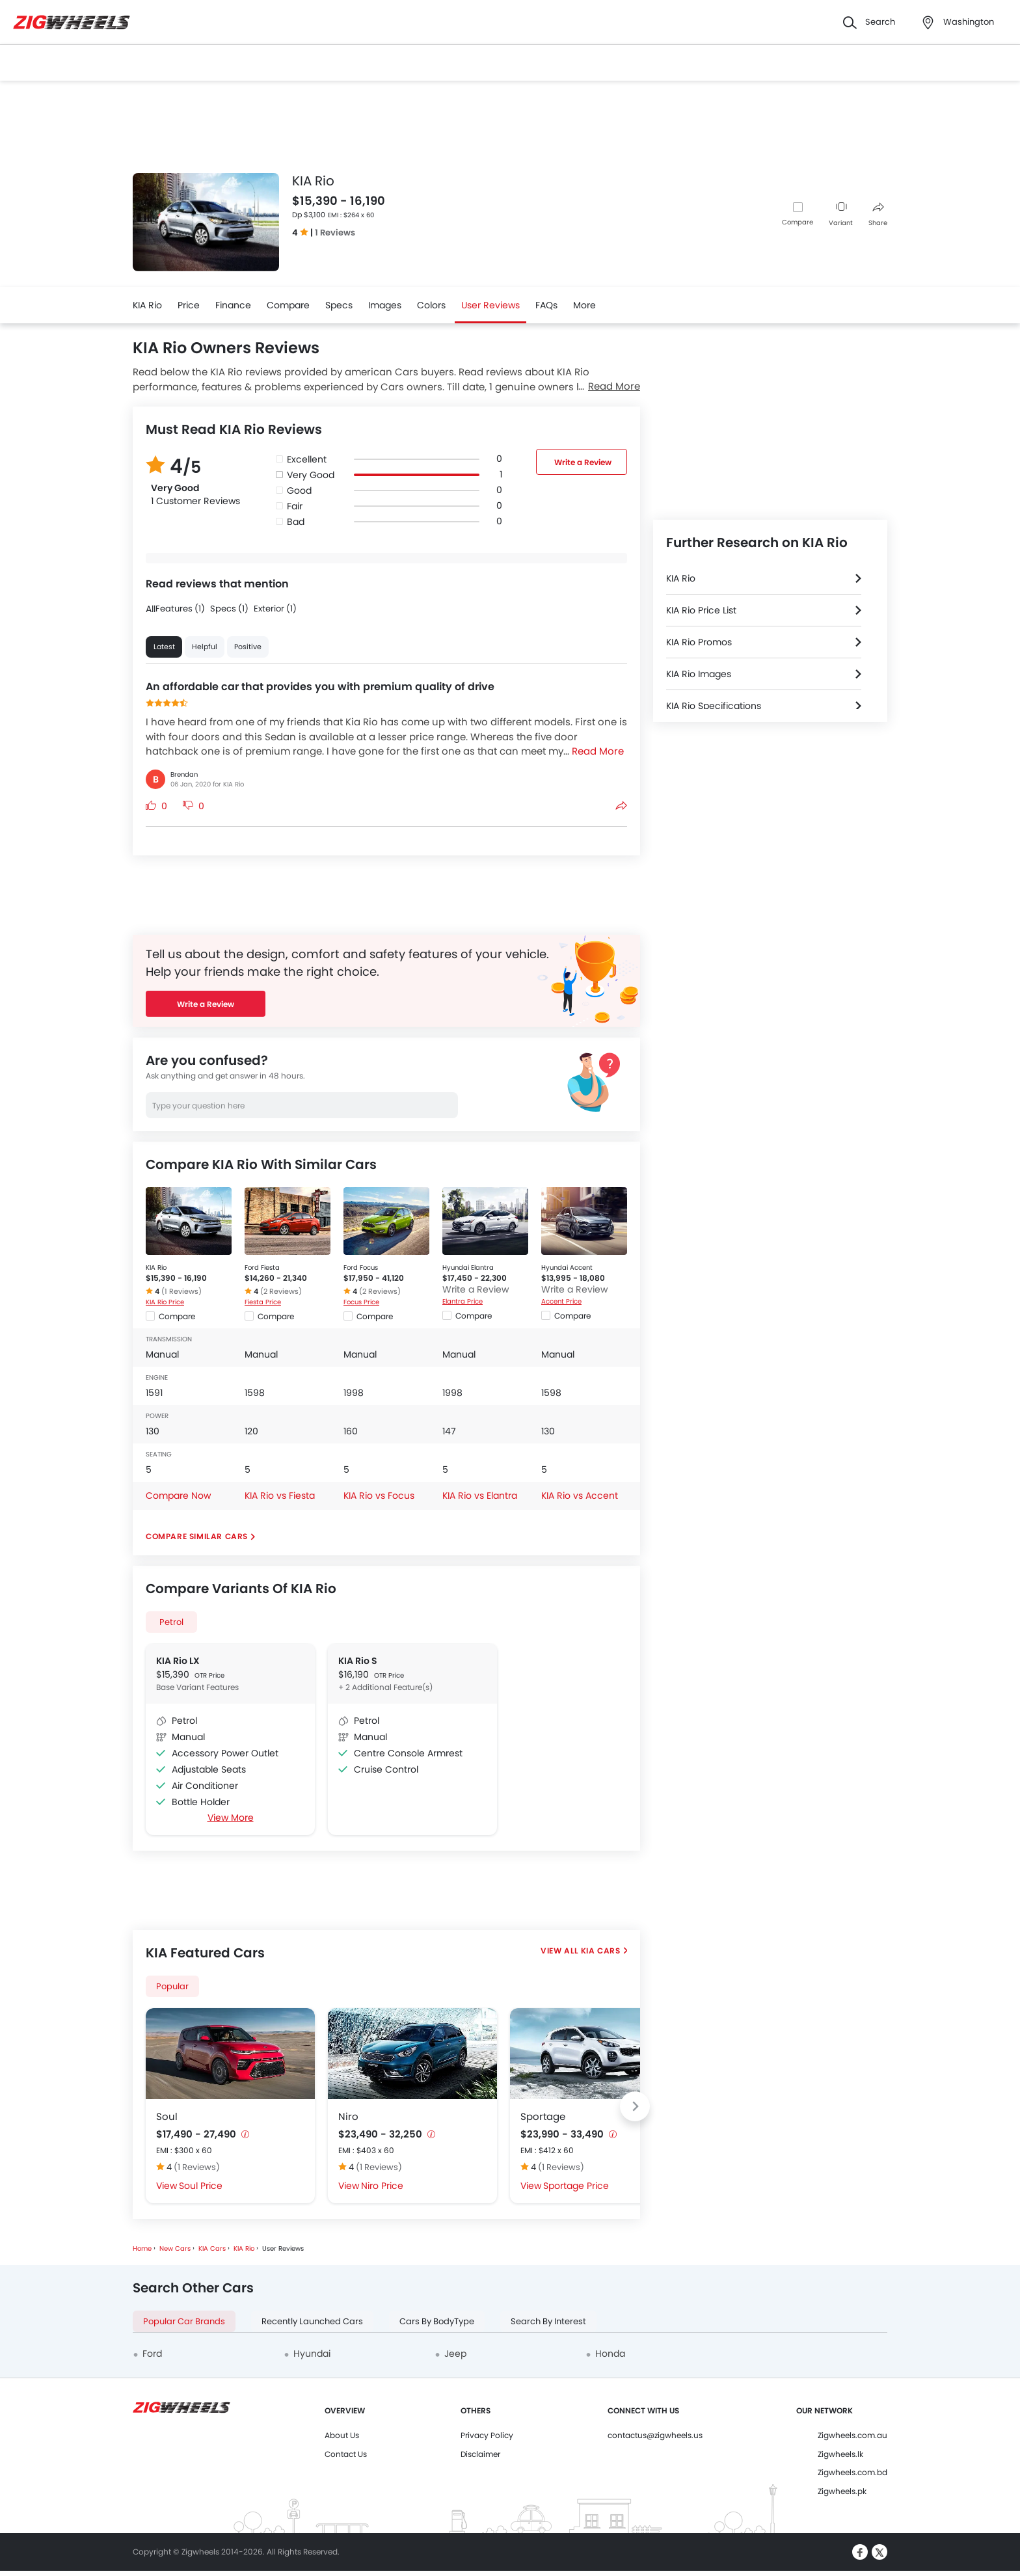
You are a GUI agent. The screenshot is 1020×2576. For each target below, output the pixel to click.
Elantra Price (462, 1301)
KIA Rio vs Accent (579, 1495)
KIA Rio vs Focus (378, 1495)
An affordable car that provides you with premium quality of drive (320, 686)
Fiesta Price (263, 1302)
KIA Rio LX (178, 1660)
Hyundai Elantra (468, 1267)
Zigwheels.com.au (852, 2435)
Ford (152, 2353)
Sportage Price (576, 2185)
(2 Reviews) (281, 1291)
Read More (614, 386)
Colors (431, 305)
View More (231, 1817)
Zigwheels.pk (842, 2491)
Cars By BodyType (436, 2321)
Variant (841, 215)
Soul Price (200, 2185)
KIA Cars (601, 1950)
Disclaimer (480, 2454)
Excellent (307, 459)
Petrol (171, 1622)
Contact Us (346, 2454)
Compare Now (178, 1495)
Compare (797, 222)
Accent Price (561, 1301)
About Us (342, 2435)
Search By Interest (548, 2321)
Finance (233, 305)
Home (142, 2248)
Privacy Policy (487, 2435)
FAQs (546, 305)
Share (877, 215)
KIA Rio (147, 305)
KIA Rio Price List (701, 610)
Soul (167, 2116)
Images (384, 305)
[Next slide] (635, 2106)
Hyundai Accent (567, 1267)
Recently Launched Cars (312, 2321)
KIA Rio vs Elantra (479, 1495)
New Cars (175, 2248)
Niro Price (382, 2185)
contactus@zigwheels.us (655, 2435)
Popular (172, 1986)
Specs (339, 305)
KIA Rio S (357, 1660)
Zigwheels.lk (840, 2454)
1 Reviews (335, 232)
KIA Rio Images (698, 673)
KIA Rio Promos (699, 642)
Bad (295, 522)
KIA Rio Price (165, 1302)
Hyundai (311, 2353)
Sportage (542, 2116)
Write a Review (582, 462)
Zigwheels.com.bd (852, 2472)
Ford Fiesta (262, 1267)
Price (189, 305)
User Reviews (490, 305)
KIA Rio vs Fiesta (280, 1495)
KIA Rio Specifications (713, 705)
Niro (348, 2116)
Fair (294, 506)
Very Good (310, 475)
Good (299, 490)
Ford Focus (360, 1267)
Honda (610, 2353)
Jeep (455, 2353)
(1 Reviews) (181, 1291)
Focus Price (361, 1302)
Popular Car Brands (184, 2321)
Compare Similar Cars (197, 1536)
